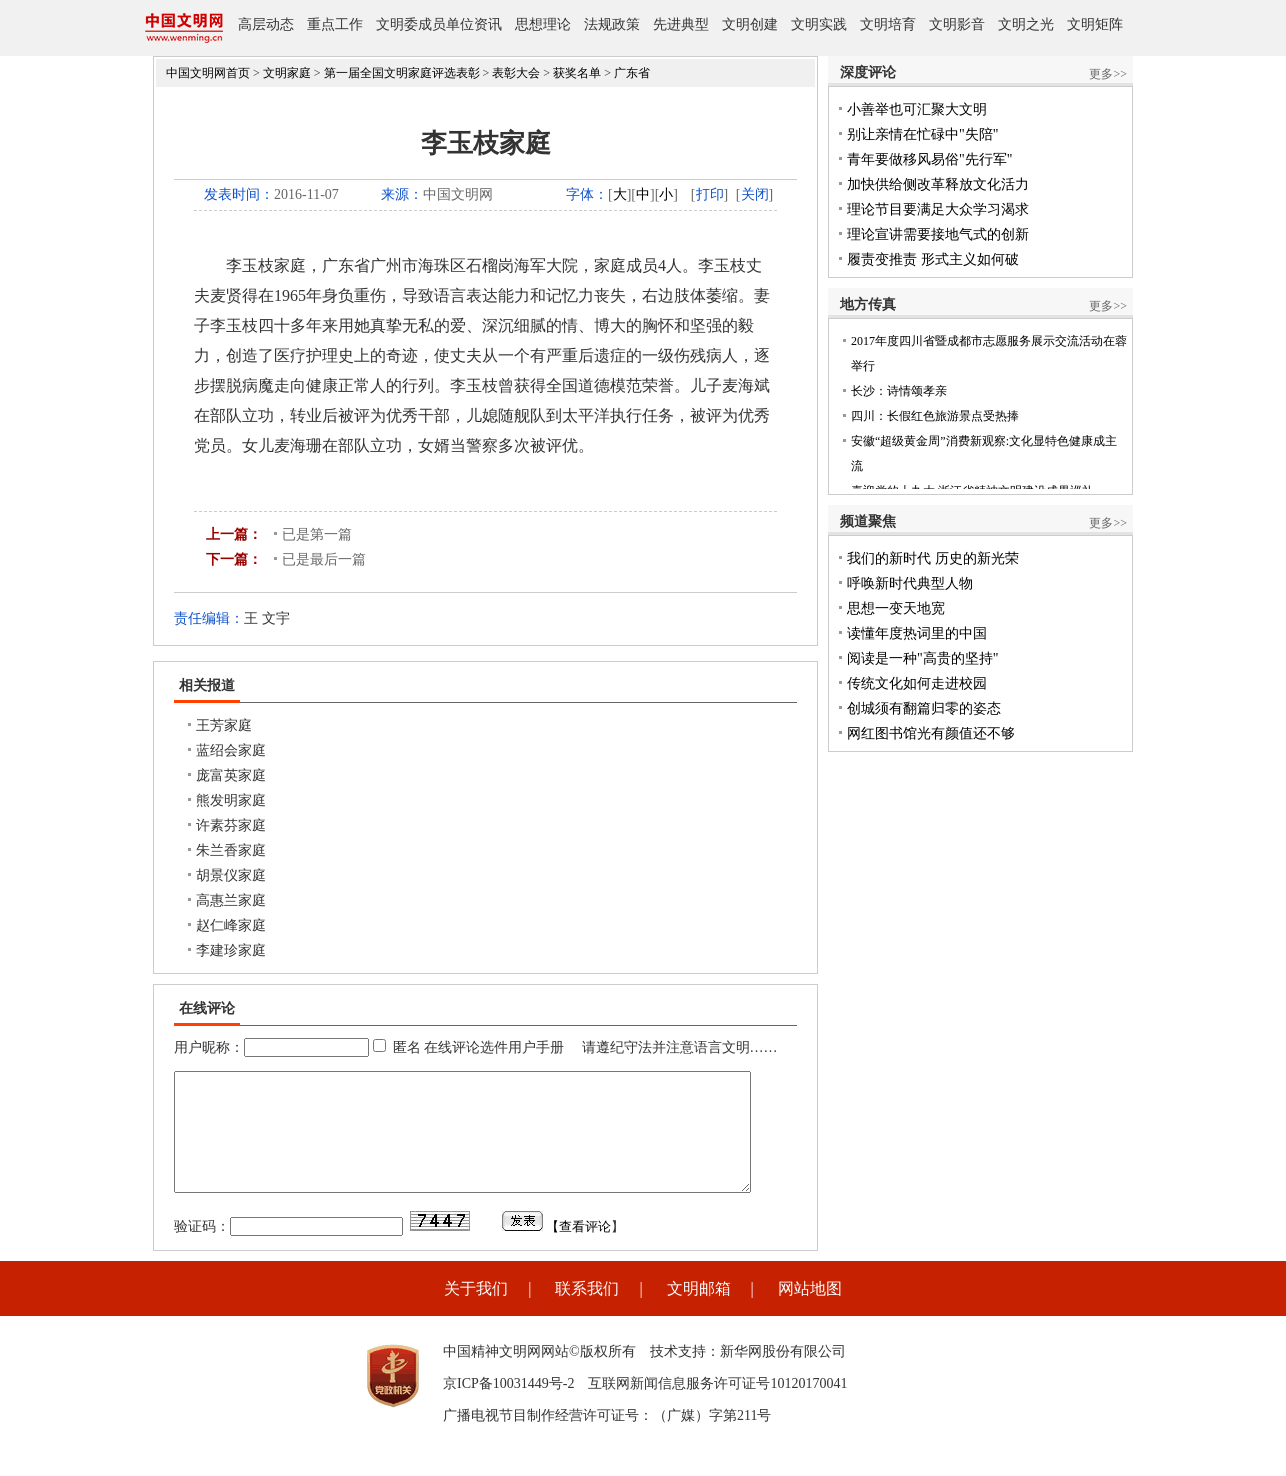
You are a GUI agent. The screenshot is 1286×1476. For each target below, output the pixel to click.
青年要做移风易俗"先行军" (929, 159)
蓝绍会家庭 (231, 750)
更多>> (1108, 74)
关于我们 (476, 1312)
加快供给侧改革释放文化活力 (938, 184)
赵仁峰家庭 (231, 925)
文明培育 (888, 24)
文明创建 (750, 24)
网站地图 (810, 1312)
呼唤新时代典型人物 (910, 583)
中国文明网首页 (208, 73)
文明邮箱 (699, 1312)
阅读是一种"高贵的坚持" (922, 658)
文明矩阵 (1095, 24)
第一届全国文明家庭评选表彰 (402, 73)
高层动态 (266, 24)
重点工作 (335, 24)
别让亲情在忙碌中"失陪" (922, 134)
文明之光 (1026, 24)
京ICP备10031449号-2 (508, 1407)
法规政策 (612, 24)
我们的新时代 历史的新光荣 (933, 558)
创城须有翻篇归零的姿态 (924, 708)
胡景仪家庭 (231, 875)
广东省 (632, 73)
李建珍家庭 (231, 950)
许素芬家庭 (231, 825)
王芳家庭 (224, 725)
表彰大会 (516, 73)
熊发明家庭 (231, 800)
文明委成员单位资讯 (439, 24)
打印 (710, 194)
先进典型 (681, 24)
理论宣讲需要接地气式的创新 (938, 234)
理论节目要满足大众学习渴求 (938, 209)
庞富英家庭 (231, 775)
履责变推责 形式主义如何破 (933, 259)
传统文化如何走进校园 (917, 683)
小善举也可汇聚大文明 (917, 109)
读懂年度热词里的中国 (917, 633)
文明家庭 (287, 73)
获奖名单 (577, 73)
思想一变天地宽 (896, 608)
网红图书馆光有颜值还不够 (931, 733)
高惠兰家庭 (231, 900)
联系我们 (587, 1312)
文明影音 (957, 24)
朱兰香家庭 (231, 850)
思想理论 (543, 24)
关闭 (755, 194)
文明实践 (819, 24)
